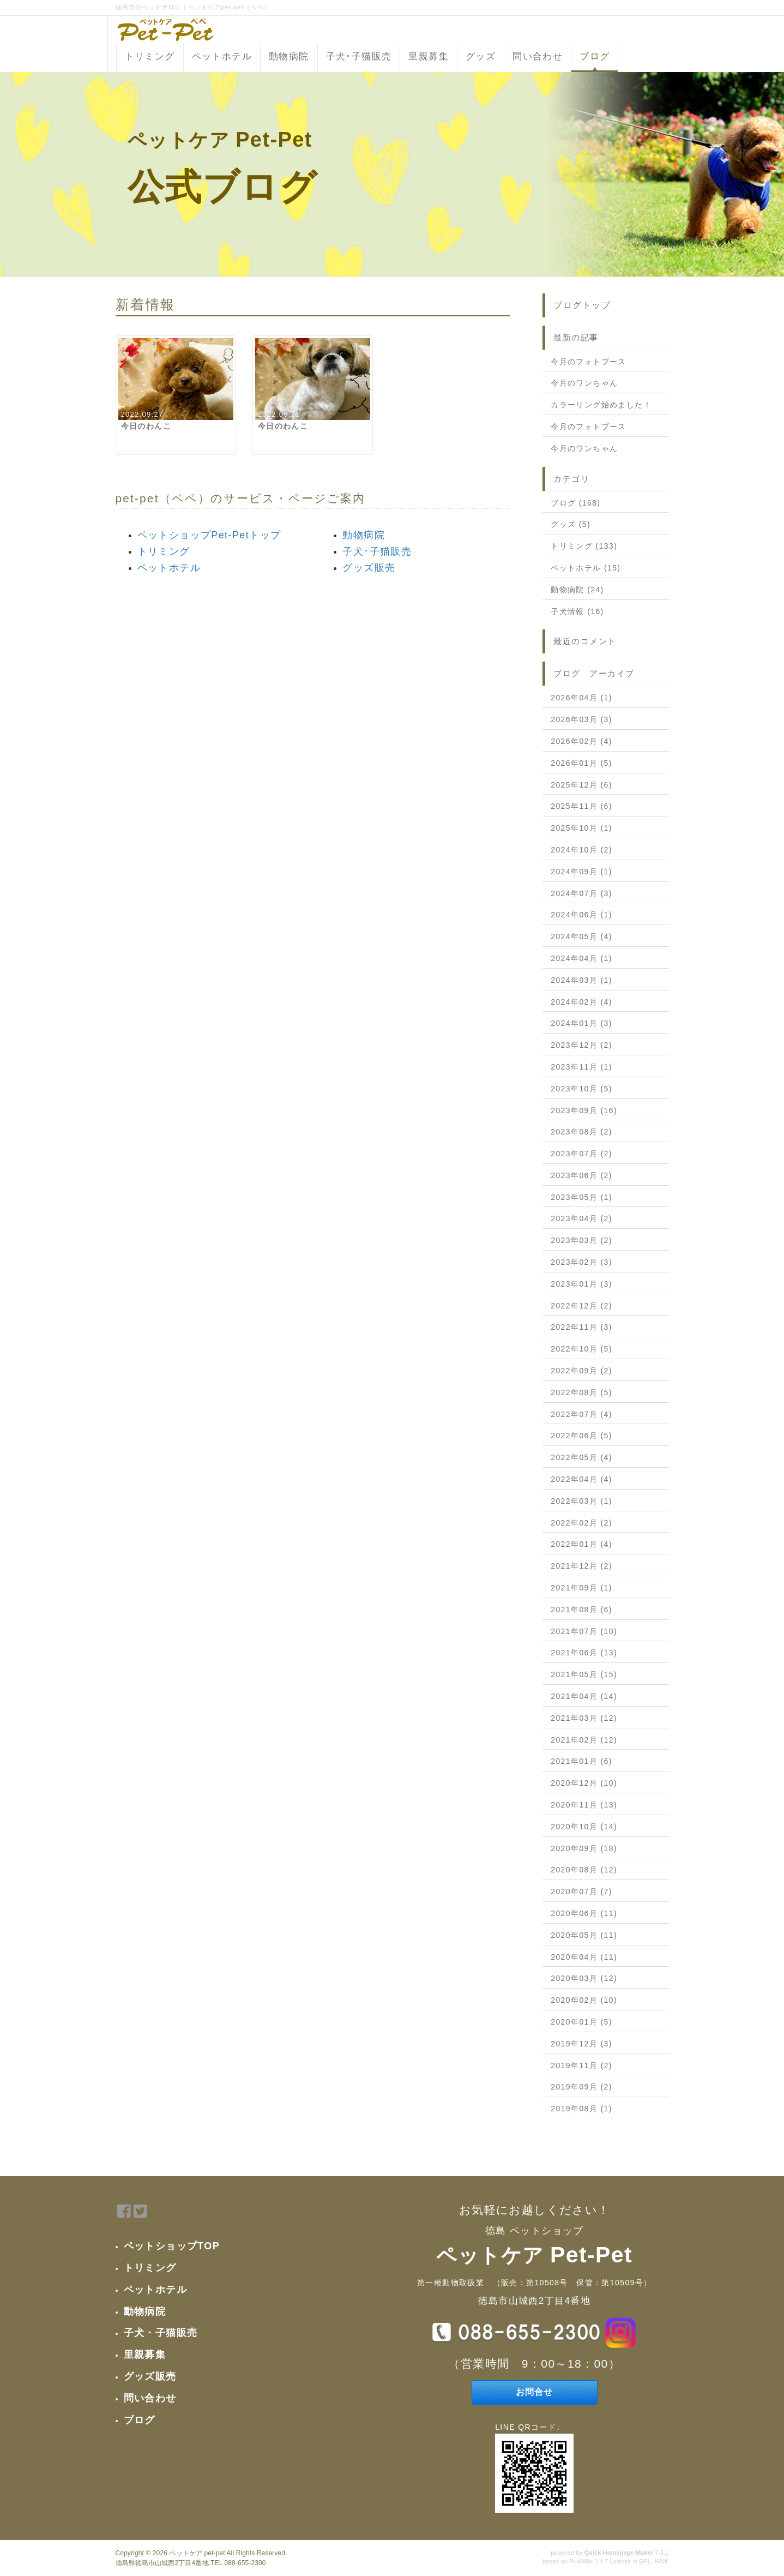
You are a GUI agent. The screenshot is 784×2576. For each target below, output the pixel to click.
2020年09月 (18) (584, 1848)
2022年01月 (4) (581, 1544)
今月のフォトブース (588, 361)
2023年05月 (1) (581, 1197)
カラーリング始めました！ (601, 404)
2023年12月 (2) (581, 1045)
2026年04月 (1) (581, 697)
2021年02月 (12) (584, 1740)
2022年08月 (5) (581, 1392)
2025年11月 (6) (581, 806)
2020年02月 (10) (584, 2000)
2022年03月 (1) (581, 1501)
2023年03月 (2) (581, 1240)
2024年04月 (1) (581, 958)
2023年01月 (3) (581, 1284)
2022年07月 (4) (581, 1414)
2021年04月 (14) (584, 1696)
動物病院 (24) (577, 589)
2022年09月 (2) (581, 1370)
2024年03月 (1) (581, 980)
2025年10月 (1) (581, 828)
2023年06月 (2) (581, 1175)
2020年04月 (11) (584, 1957)
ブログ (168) (575, 503)
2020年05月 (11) (584, 1935)
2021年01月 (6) (581, 1761)
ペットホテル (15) (585, 567)
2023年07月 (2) (581, 1153)
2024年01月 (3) (581, 1023)
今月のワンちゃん (584, 383)
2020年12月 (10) (584, 1783)
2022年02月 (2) (581, 1522)
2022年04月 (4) (581, 1479)
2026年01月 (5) (581, 763)
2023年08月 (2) (581, 1131)
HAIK (661, 2561)
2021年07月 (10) (584, 1631)
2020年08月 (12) (584, 1869)
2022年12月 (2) (581, 1305)
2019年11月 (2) (581, 2065)
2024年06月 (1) (581, 914)
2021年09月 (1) (581, 1587)
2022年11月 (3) (581, 1327)
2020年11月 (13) (584, 1804)
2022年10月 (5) (581, 1348)
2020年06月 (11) (584, 1913)
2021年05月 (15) (584, 1674)
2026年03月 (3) (581, 719)
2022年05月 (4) (581, 1457)
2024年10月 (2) (581, 849)
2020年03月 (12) (584, 1978)
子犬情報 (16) (577, 611)
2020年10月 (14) (584, 1826)
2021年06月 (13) (584, 1652)
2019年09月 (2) (581, 2086)
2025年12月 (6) (581, 784)
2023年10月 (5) (581, 1088)
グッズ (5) (570, 524)
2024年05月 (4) (581, 936)
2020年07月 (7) (581, 1891)
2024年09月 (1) (581, 871)
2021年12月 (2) (581, 1566)
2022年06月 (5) (581, 1435)
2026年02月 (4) (581, 741)
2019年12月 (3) (581, 2043)
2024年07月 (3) (581, 893)
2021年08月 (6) (581, 1609)
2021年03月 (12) (584, 1718)
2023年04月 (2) (581, 1218)
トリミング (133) (584, 546)
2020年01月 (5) (581, 2021)
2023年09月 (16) (584, 1110)
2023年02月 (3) (581, 1262)
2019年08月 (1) (581, 2108)
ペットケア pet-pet (197, 2553)
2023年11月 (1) (581, 1066)
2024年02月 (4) (581, 1002)
